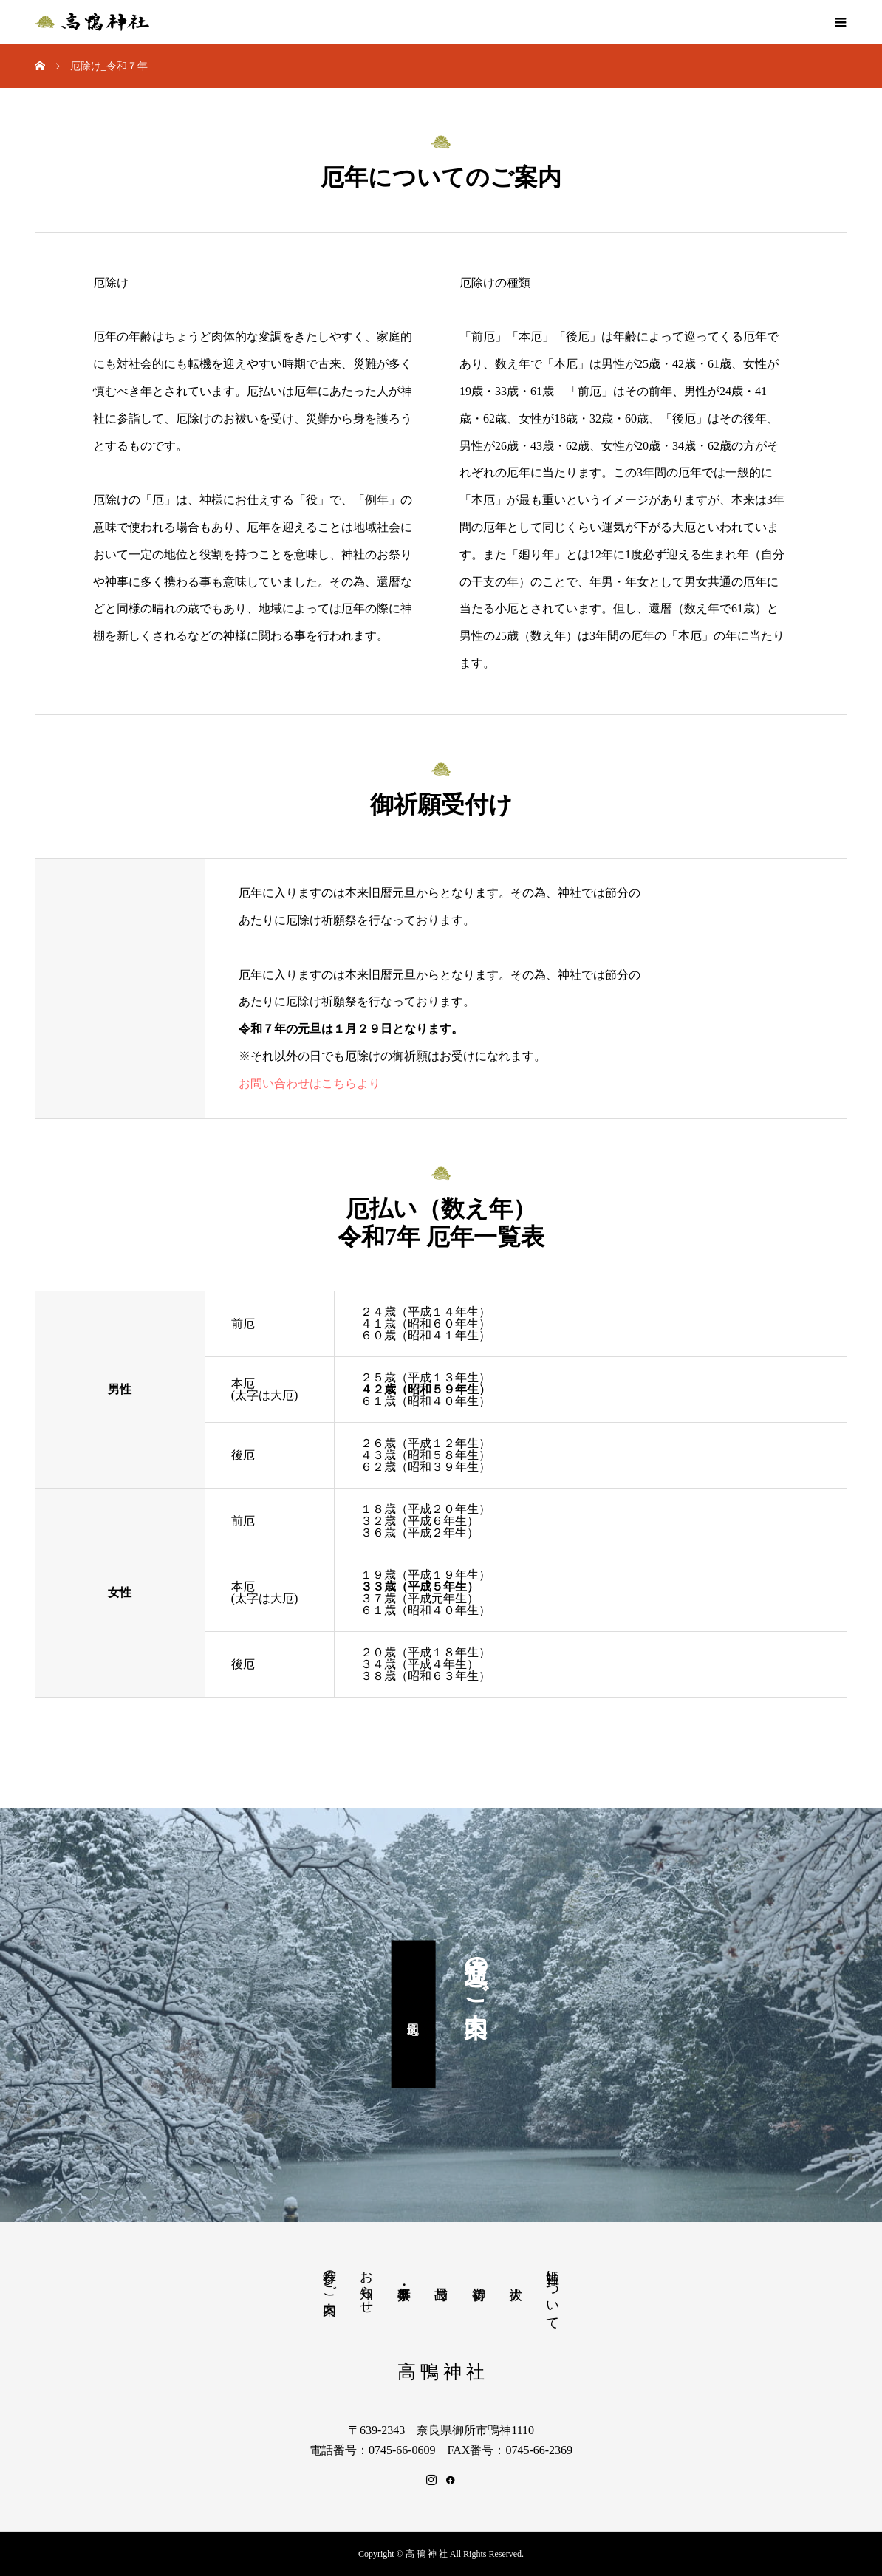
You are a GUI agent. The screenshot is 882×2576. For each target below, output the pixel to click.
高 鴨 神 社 (441, 2372)
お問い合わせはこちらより (309, 1083)
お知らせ (366, 2284)
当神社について (552, 2292)
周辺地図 (413, 2014)
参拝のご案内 (329, 2276)
